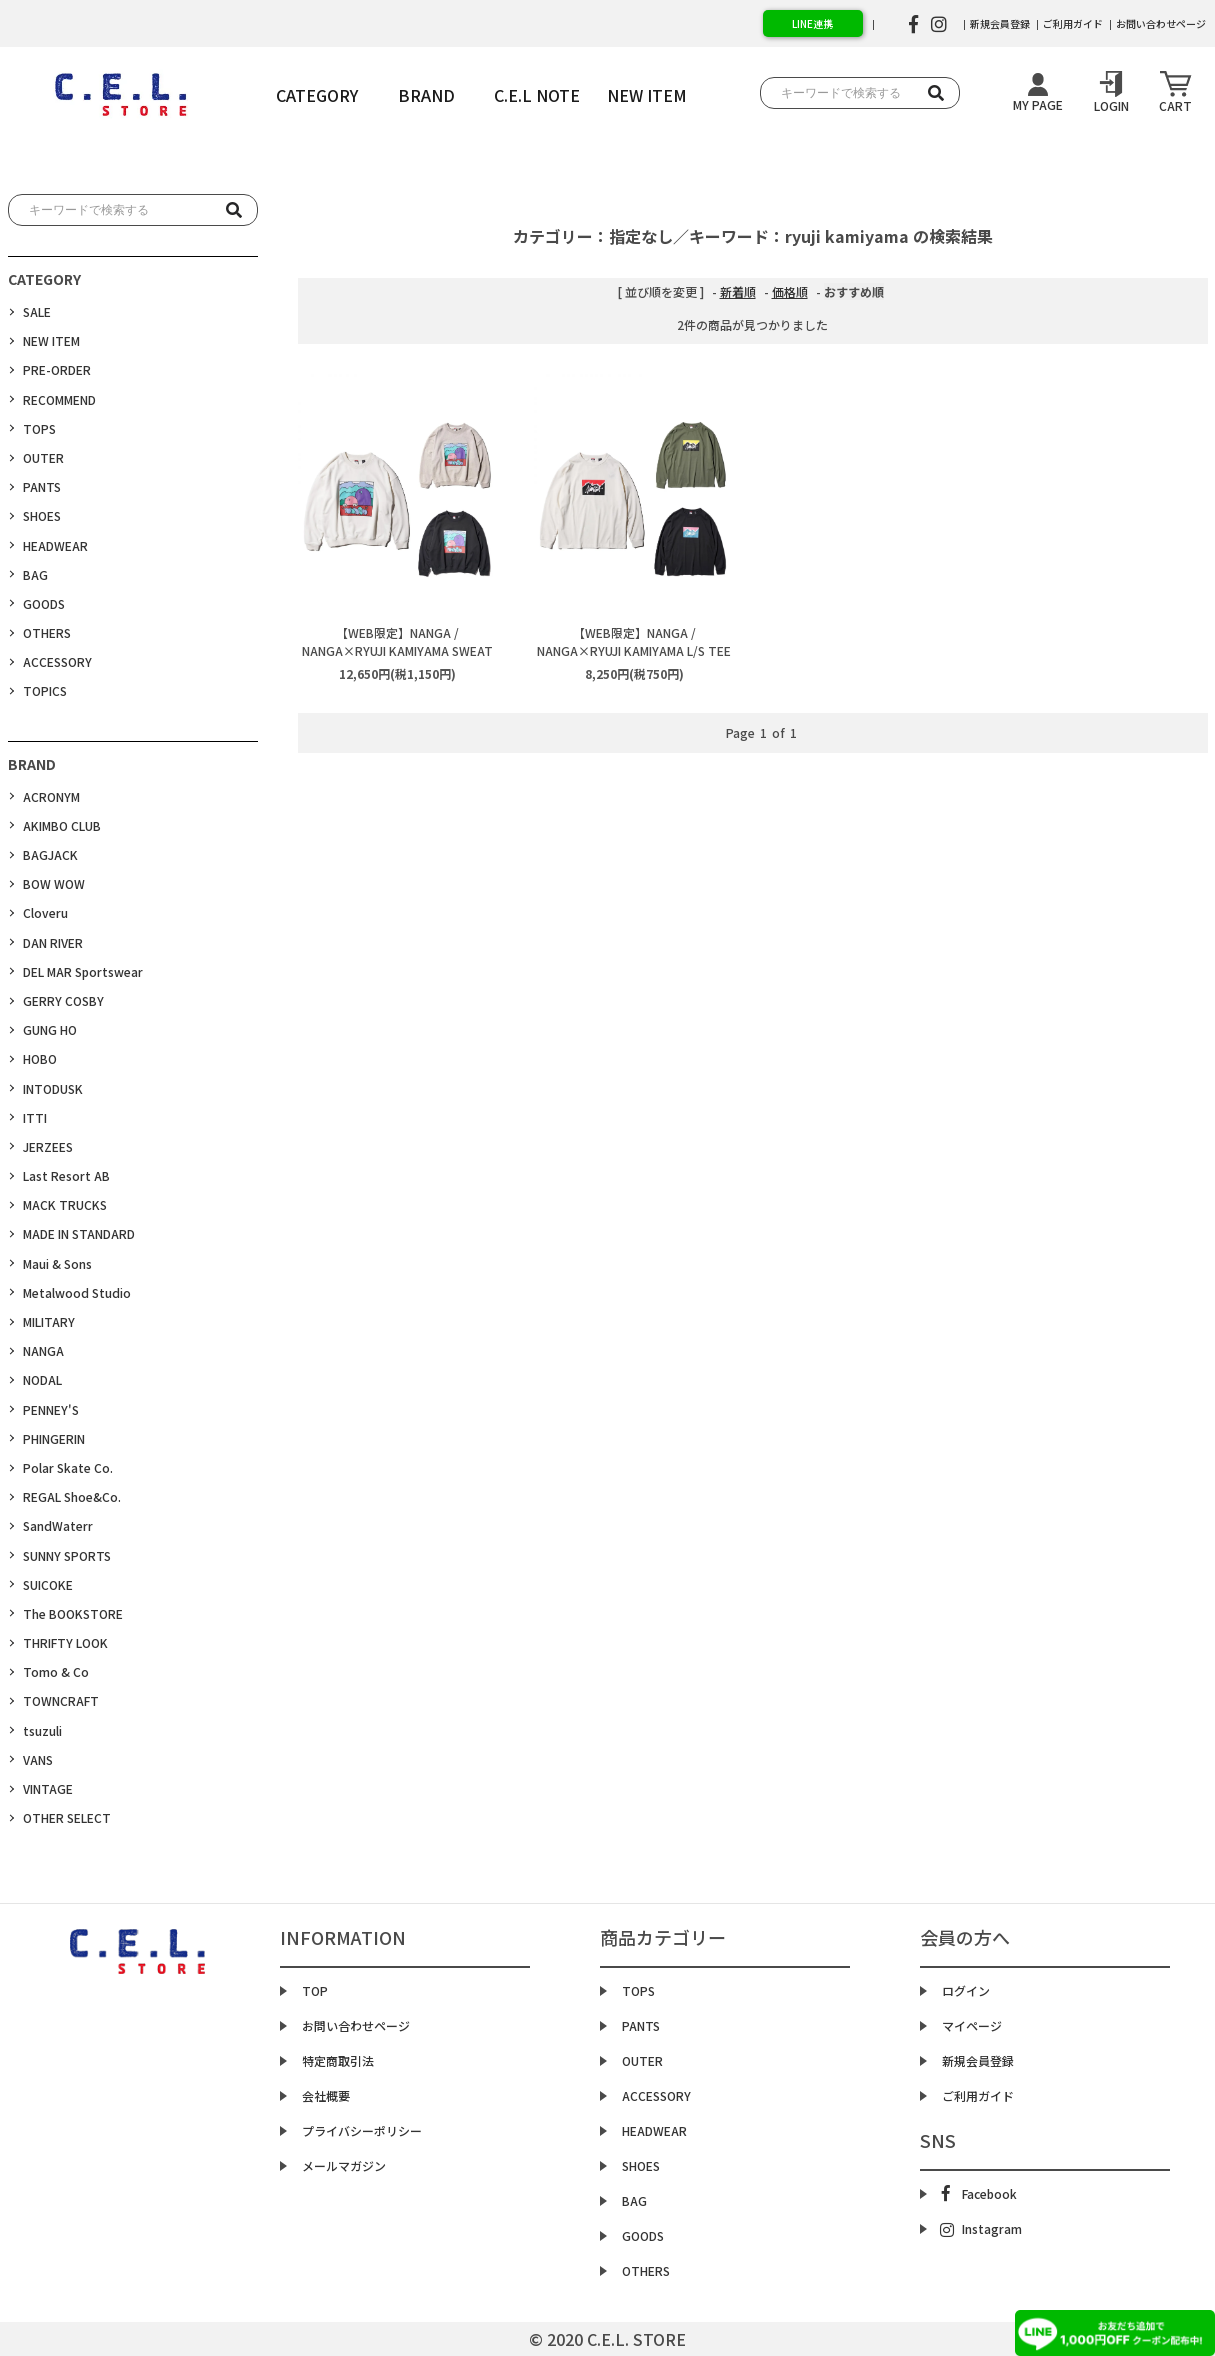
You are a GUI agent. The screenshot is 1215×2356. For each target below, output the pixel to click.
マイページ (972, 2025)
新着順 (738, 291)
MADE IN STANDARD (79, 1233)
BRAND (426, 95)
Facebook (979, 2193)
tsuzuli (42, 1730)
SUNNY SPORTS (67, 1555)
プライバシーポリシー (362, 2130)
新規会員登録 (1000, 23)
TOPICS (45, 690)
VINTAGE (48, 1788)
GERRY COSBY (63, 1000)
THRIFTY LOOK (65, 1642)
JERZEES (48, 1146)
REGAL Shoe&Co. (72, 1496)
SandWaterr (58, 1525)
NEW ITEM (51, 340)
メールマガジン (344, 2165)
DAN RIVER (53, 942)
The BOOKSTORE (73, 1613)
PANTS (42, 486)
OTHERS (47, 632)
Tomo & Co (56, 1671)
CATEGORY (317, 95)
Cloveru (45, 912)
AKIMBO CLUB (62, 825)
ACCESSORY (57, 661)
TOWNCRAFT (61, 1700)
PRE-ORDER (57, 369)
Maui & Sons (57, 1263)
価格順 (790, 291)
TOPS (39, 428)
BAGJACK (50, 854)
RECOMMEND (59, 399)
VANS (38, 1759)
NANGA (43, 1350)
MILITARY (49, 1321)
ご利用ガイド (1073, 23)
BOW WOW (54, 883)
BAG (35, 574)
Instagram (981, 2229)
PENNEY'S (51, 1409)
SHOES (42, 515)
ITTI (35, 1117)
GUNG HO (50, 1029)
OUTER (43, 457)
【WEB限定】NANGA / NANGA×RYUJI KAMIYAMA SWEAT (397, 641)
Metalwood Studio (77, 1292)
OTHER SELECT (67, 1817)
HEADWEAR (55, 545)
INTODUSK (53, 1088)
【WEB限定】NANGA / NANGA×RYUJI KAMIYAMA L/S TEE (634, 641)
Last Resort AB (66, 1175)
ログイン (966, 1990)
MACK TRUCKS (65, 1204)
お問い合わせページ (1161, 23)
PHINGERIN (54, 1438)
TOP (315, 1990)
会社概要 (326, 2095)
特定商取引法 (338, 2060)
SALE (37, 311)
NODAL (42, 1379)
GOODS (44, 603)
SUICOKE (48, 1584)
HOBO (40, 1058)
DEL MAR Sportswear (83, 971)
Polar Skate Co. (68, 1467)
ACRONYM (51, 796)
